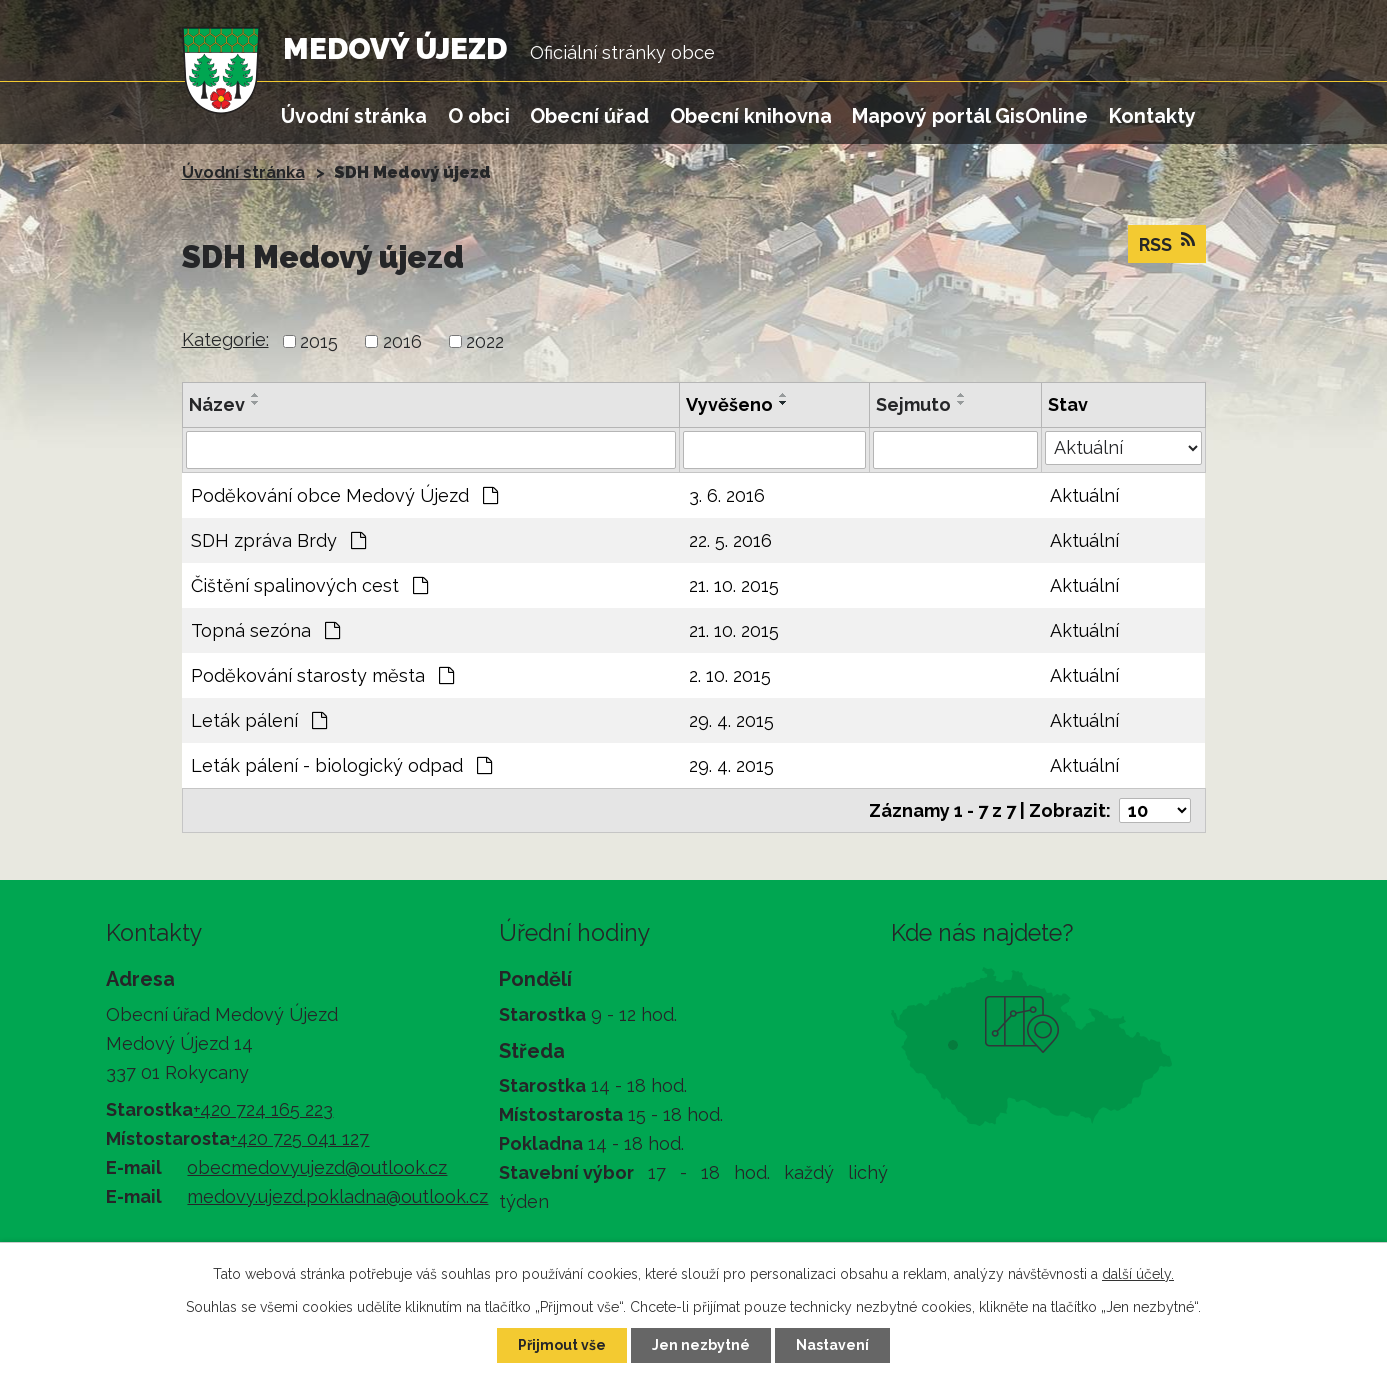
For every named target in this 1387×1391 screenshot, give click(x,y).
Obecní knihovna (751, 116)
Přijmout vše (562, 1345)
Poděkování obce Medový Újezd (344, 495)
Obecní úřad (589, 116)
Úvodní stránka (354, 116)
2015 (319, 341)
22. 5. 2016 (730, 540)
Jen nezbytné (701, 1345)
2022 (485, 341)
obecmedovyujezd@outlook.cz (317, 1167)
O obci (479, 116)
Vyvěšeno (729, 404)
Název (217, 404)
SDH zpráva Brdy (278, 540)
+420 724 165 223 (263, 1109)
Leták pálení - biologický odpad (341, 765)
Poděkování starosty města (322, 675)
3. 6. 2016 (727, 495)
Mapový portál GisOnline (970, 116)
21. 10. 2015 (734, 585)
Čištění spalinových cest (309, 585)
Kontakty (1152, 116)
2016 (402, 341)
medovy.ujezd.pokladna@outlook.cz (337, 1196)
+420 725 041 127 (299, 1138)
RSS (1167, 243)
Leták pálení (259, 720)
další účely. (1138, 1274)
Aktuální (1084, 495)
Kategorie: (225, 339)
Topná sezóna (265, 630)
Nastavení (832, 1345)
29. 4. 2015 (731, 720)
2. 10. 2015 (730, 675)
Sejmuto (913, 404)
